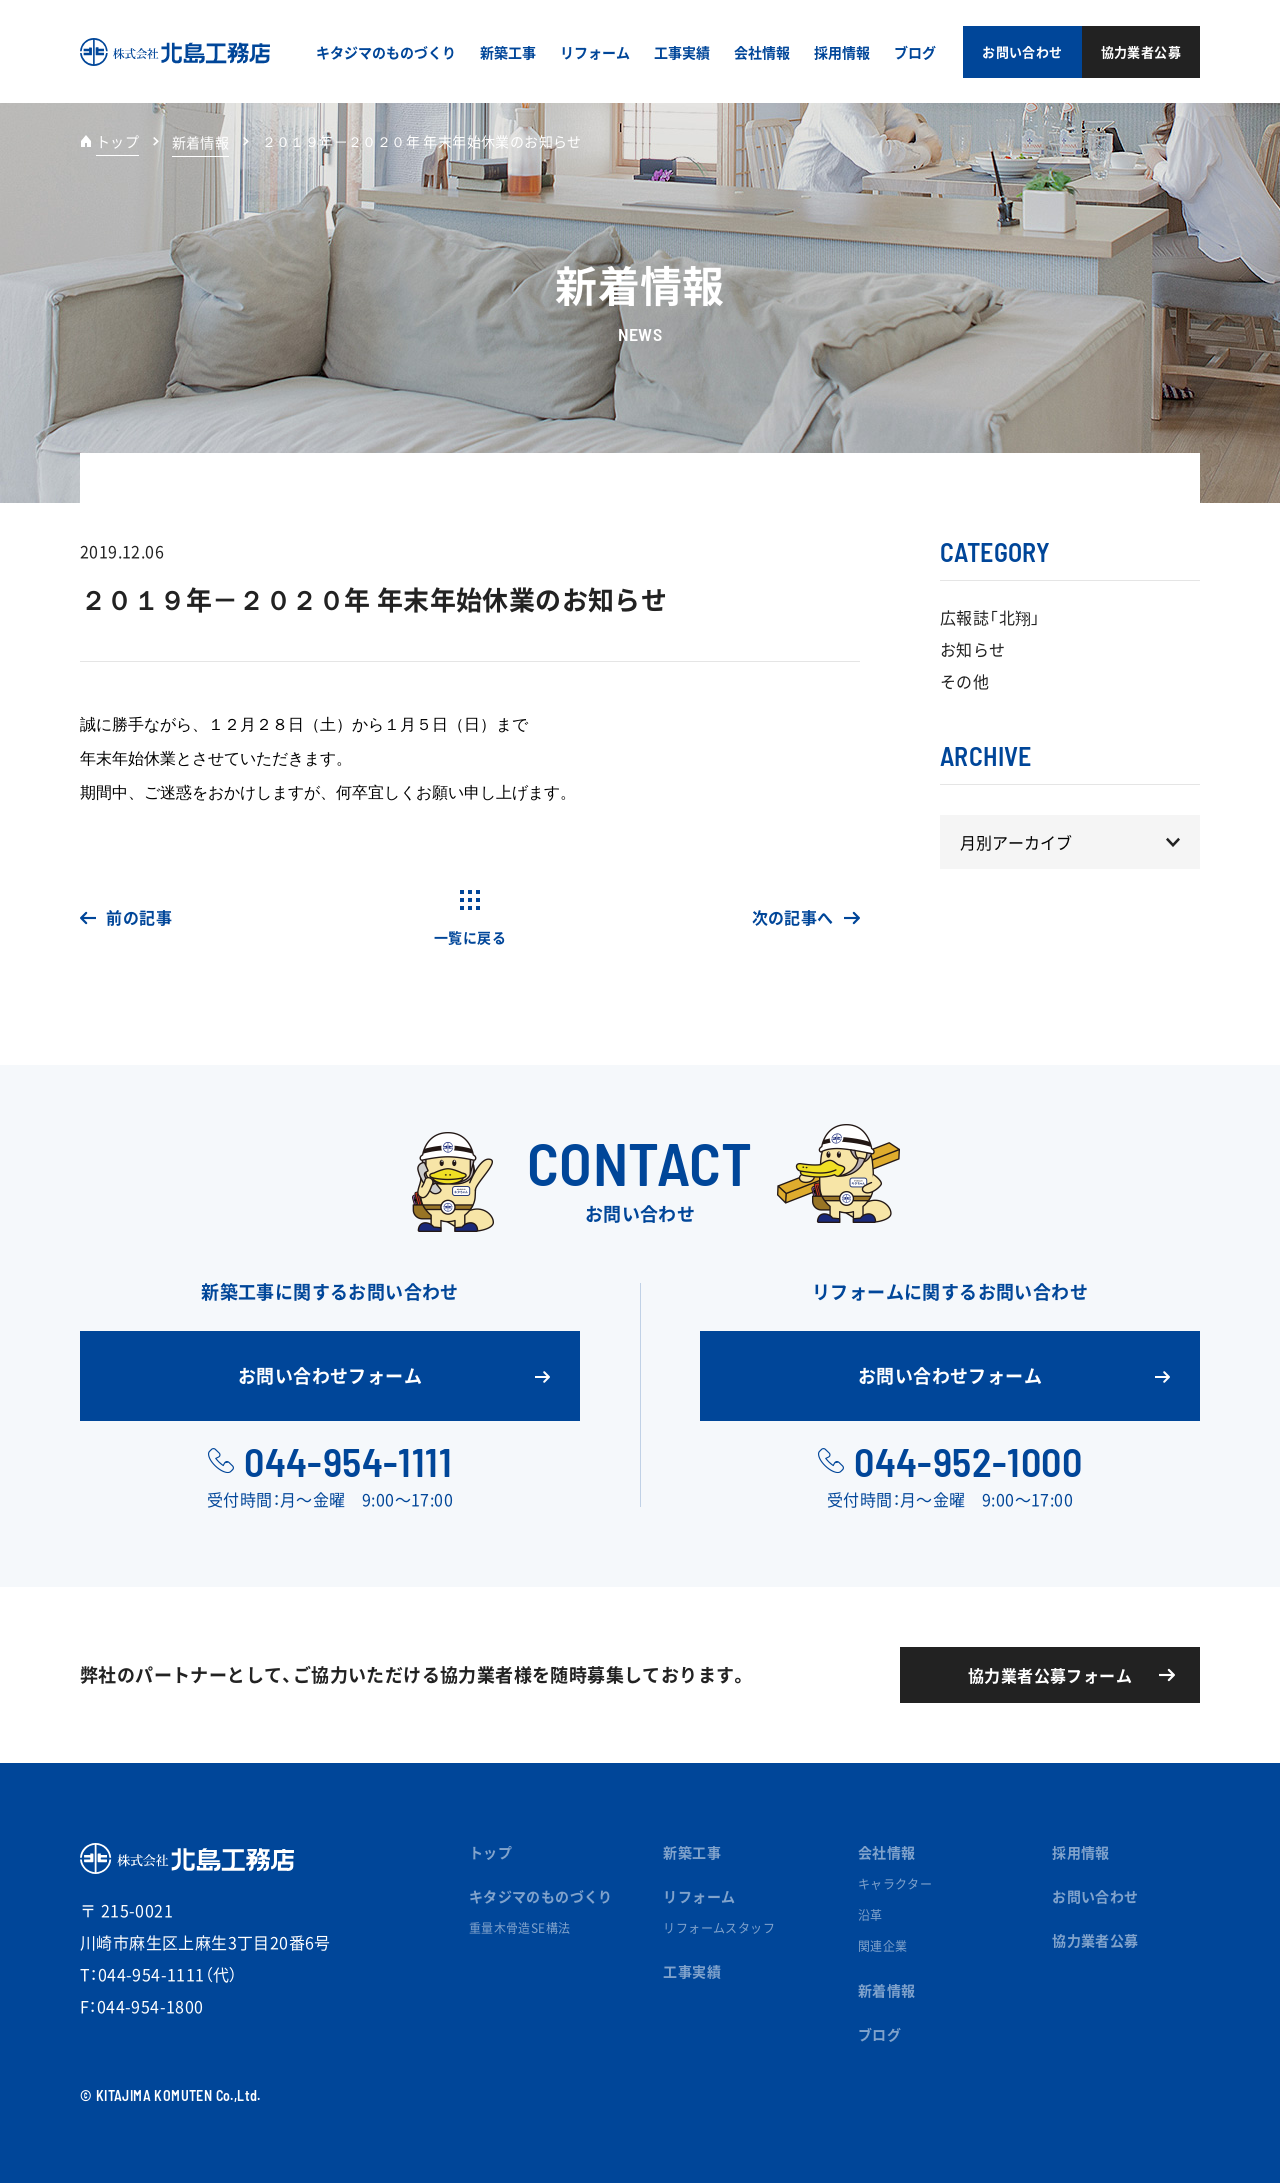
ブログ (879, 2034)
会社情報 (887, 1852)
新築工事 (692, 1852)
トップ (117, 141)
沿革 (870, 1915)
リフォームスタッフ (719, 1928)
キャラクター (895, 1884)
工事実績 (692, 1971)
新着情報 (887, 1990)
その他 (964, 681)
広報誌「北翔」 (990, 617)
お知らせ (973, 649)
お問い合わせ (1095, 1896)
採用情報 (1081, 1852)
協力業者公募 (1095, 1940)
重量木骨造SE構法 (520, 1928)
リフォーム (699, 1896)
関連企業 (883, 1946)
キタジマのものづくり (541, 1896)
